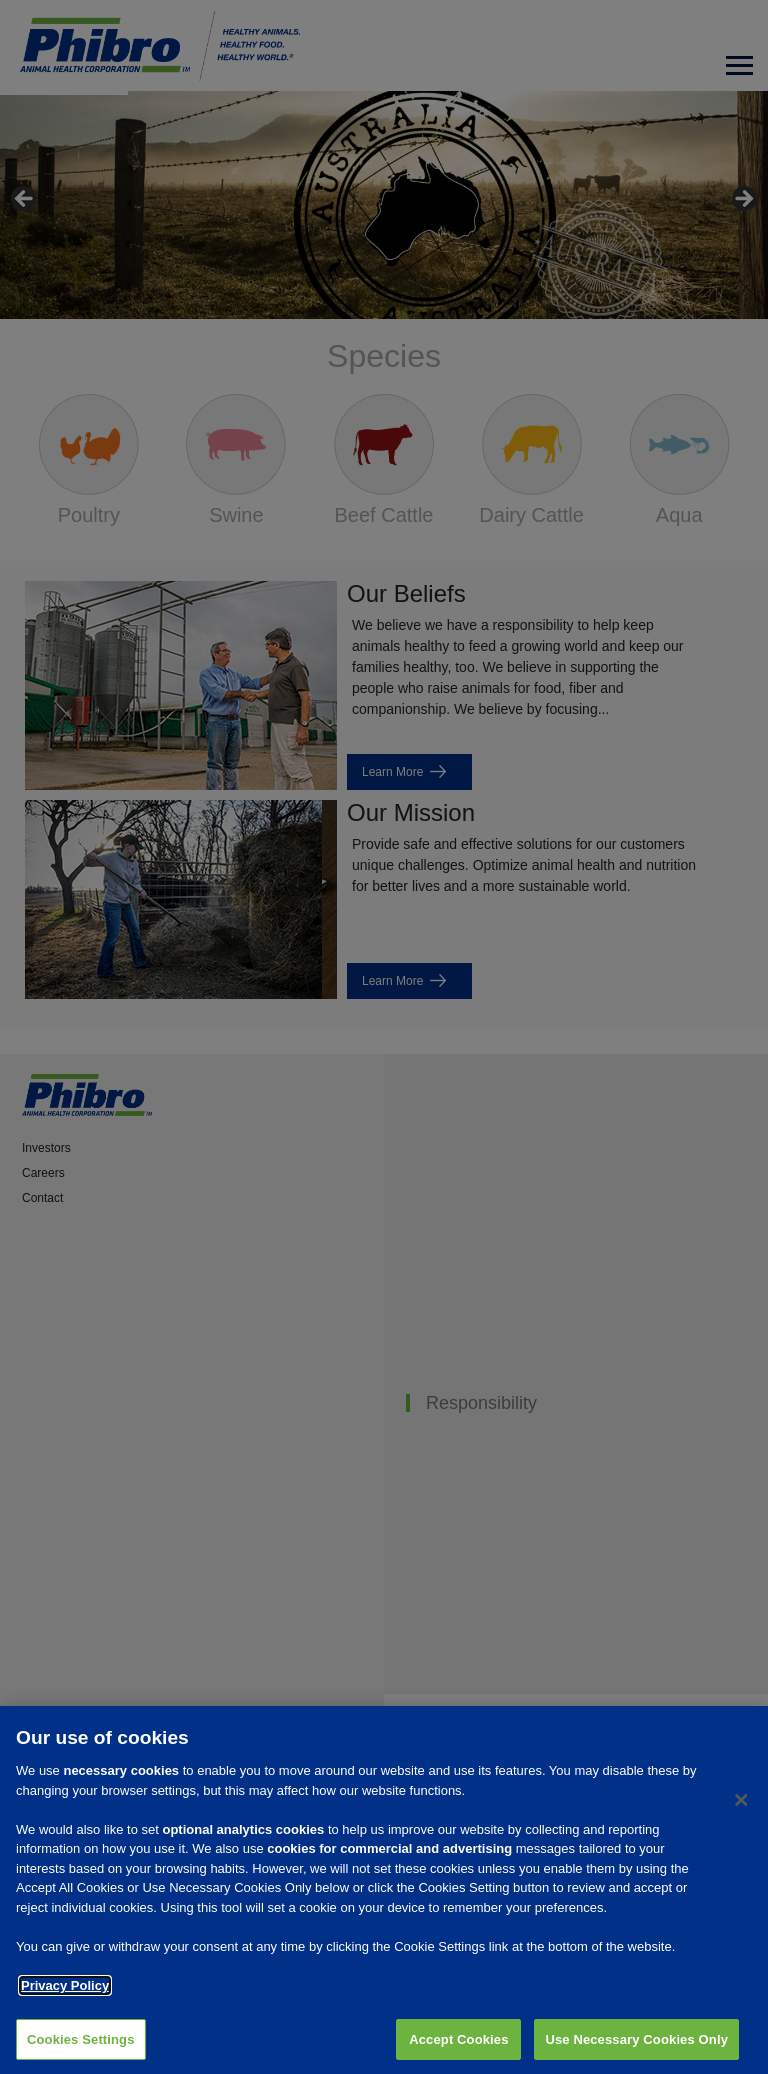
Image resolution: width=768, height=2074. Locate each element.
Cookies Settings (81, 2045)
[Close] (741, 1807)
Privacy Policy (65, 1992)
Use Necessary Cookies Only (636, 2045)
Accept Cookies (458, 2045)
